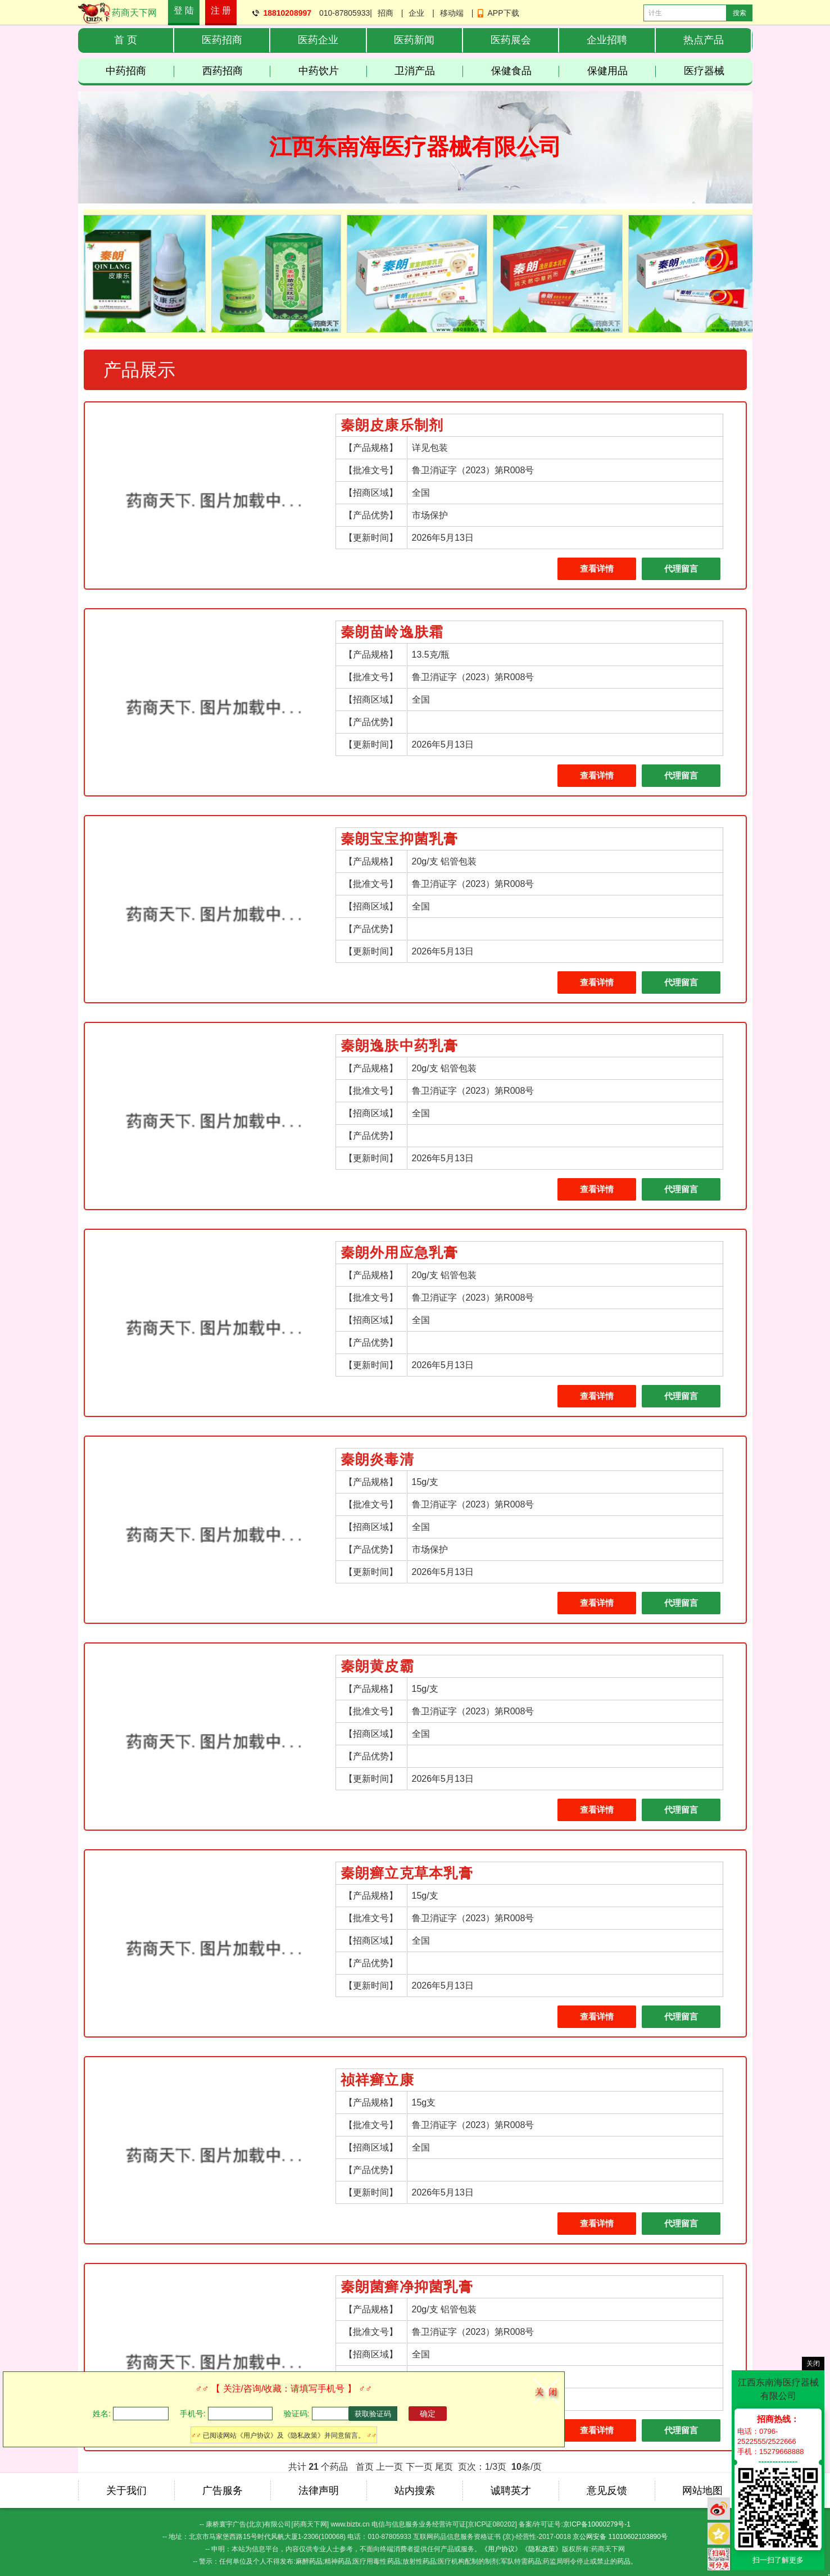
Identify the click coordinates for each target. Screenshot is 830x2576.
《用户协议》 (501, 2549)
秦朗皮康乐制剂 (392, 425)
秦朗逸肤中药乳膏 (400, 1045)
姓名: (102, 2413)
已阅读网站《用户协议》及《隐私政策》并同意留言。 (284, 2435)
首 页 (125, 40)
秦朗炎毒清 (377, 1459)
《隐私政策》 (541, 2549)
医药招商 (222, 40)
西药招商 (236, 71)
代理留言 (681, 568)
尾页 (444, 2466)
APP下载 (503, 12)
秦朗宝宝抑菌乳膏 (400, 838)
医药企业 (318, 40)
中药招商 (140, 71)
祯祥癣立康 (377, 2080)
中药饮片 (332, 71)
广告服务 (222, 2490)
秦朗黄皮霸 (377, 1666)
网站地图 (702, 2490)
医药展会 (511, 40)
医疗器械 (704, 70)
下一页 (419, 2466)
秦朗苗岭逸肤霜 (392, 632)
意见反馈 (607, 2490)
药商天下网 (134, 12)
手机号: (193, 2413)
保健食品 (525, 71)
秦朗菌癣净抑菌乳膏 (407, 2286)
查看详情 (597, 568)
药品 (316, 2561)
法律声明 (318, 2490)
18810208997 (287, 12)
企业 (416, 12)
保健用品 (621, 71)
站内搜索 (414, 2490)
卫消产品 (428, 71)
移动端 (452, 12)
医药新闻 (414, 40)
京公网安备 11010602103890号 (620, 2537)
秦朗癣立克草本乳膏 (407, 1873)
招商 (385, 12)
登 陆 (184, 10)
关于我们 (126, 2490)
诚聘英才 (511, 2490)
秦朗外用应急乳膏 (400, 1252)
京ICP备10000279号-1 (597, 2524)
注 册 (221, 10)
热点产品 (703, 40)
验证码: (297, 2413)
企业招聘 (607, 40)
